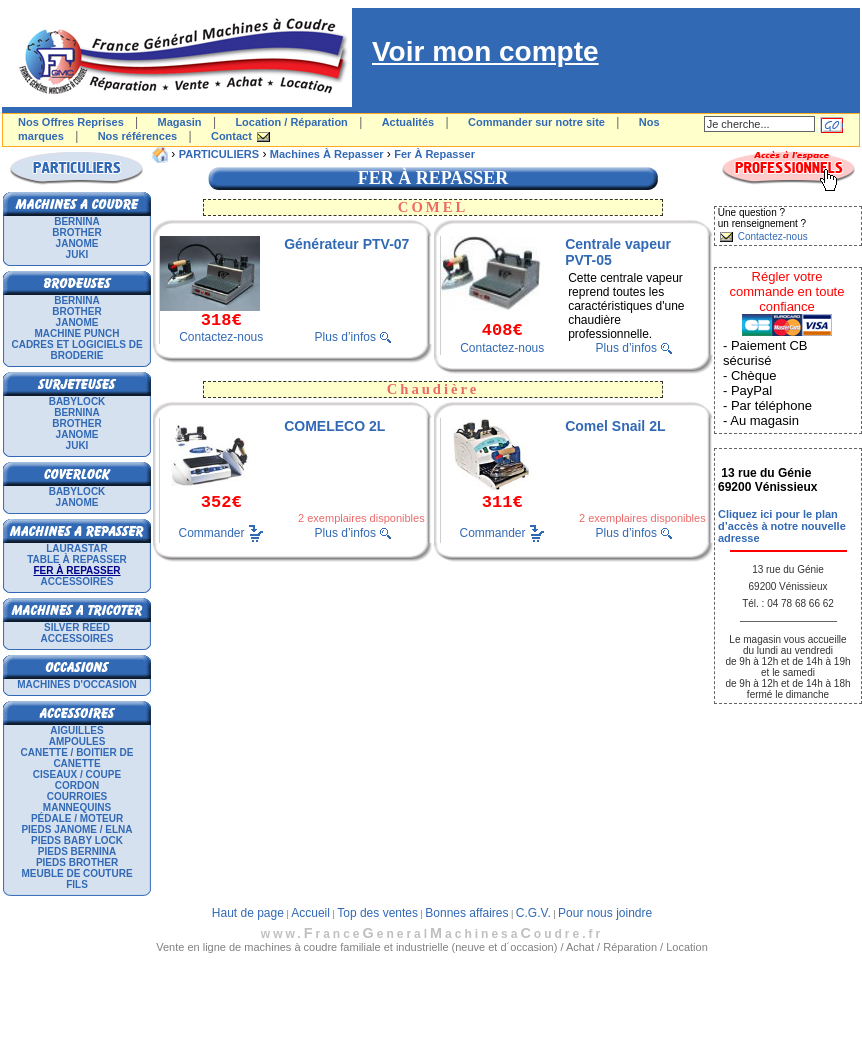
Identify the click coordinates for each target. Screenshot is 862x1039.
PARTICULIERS (219, 154)
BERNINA (77, 221)
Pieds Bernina (77, 851)
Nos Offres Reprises (71, 122)
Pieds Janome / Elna (76, 829)
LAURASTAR (76, 548)
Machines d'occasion (77, 684)
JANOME (77, 243)
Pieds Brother (77, 862)
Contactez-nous (221, 337)
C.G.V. (533, 913)
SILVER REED (77, 627)
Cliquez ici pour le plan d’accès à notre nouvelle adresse (782, 526)
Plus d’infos (345, 337)
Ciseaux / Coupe (77, 774)
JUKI (77, 254)
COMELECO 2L (334, 426)
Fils (77, 884)
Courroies (77, 796)
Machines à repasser (327, 154)
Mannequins (77, 807)
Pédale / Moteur (77, 818)
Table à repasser (77, 559)
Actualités (408, 122)
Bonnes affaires (466, 913)
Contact (231, 136)
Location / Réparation (291, 122)
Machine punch (77, 333)
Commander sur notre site (536, 122)
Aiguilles (76, 730)
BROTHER (76, 232)
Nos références (138, 136)
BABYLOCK (77, 401)
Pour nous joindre (605, 913)
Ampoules (77, 741)
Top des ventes (377, 913)
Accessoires (77, 581)
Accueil (310, 913)
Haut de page (248, 913)
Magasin (180, 122)
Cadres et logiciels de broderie (76, 350)
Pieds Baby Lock (77, 840)
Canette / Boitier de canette (77, 758)
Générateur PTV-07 (346, 244)
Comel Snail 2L (615, 426)
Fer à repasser (434, 154)
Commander (212, 532)
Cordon (77, 785)
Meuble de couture (76, 873)
